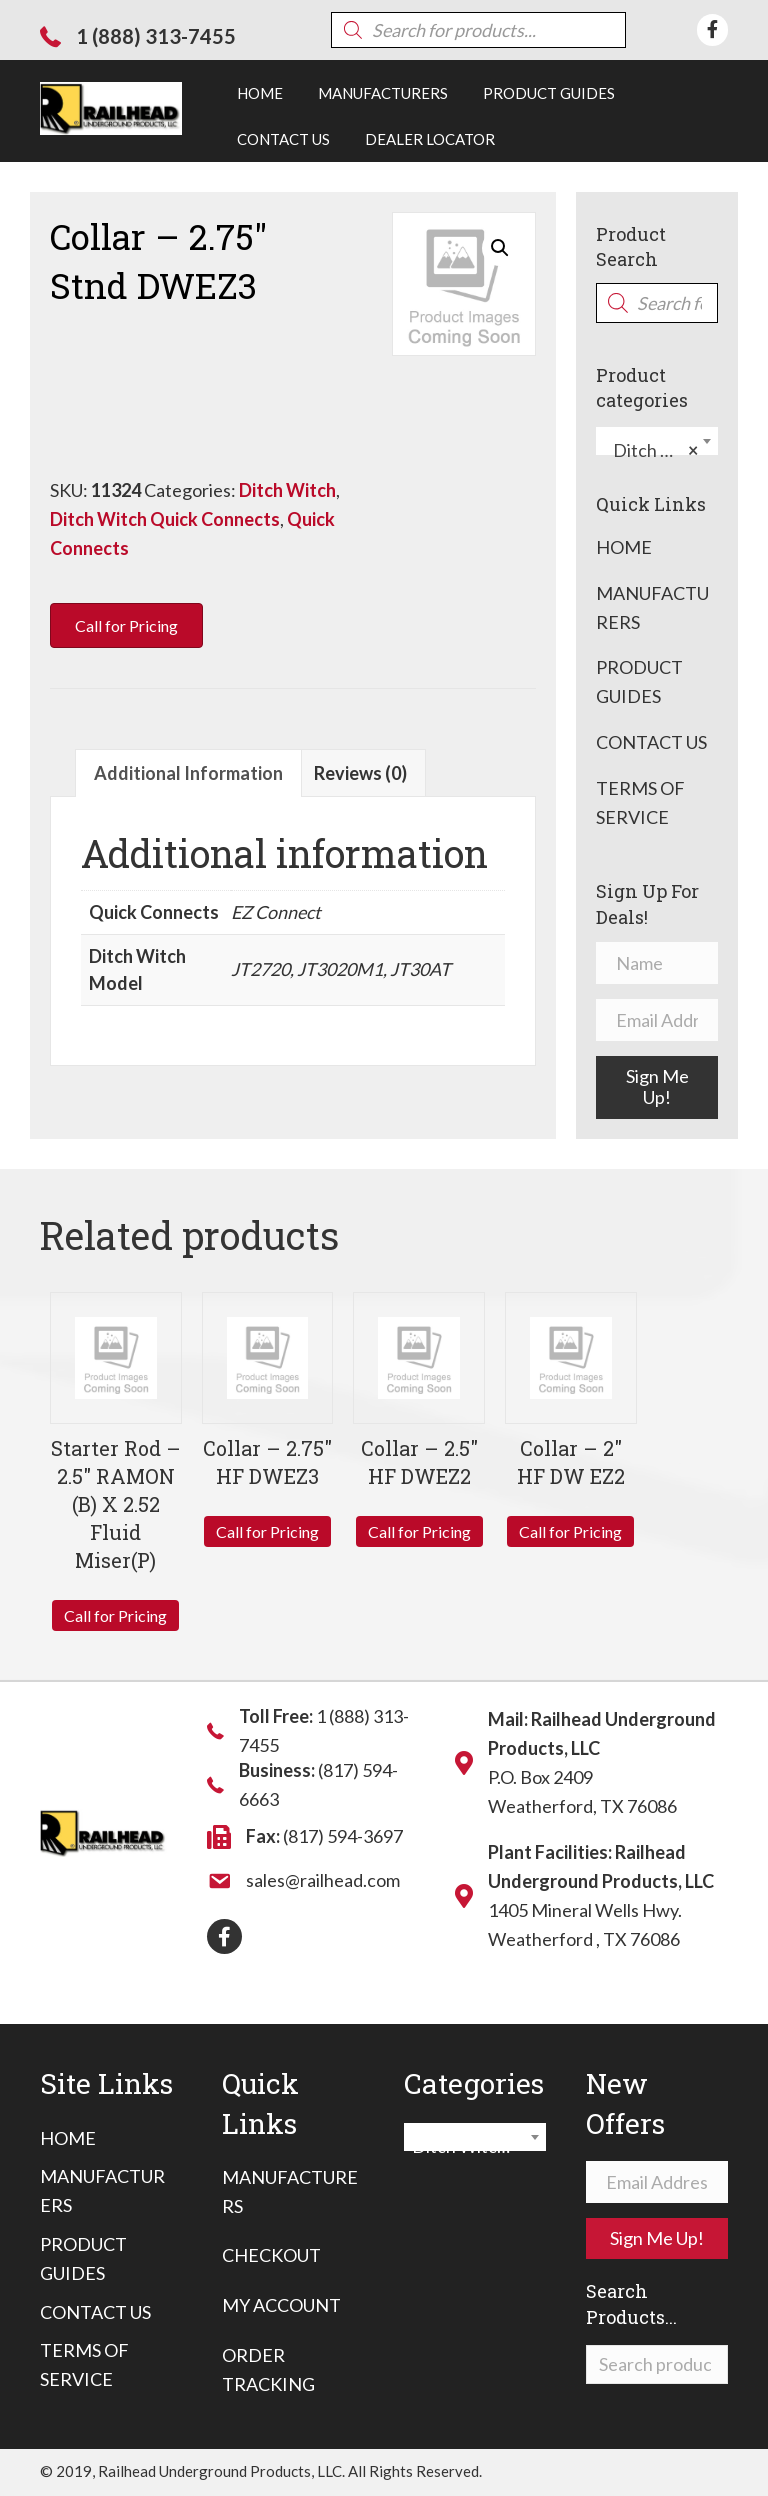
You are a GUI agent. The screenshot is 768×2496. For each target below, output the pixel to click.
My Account (281, 2305)
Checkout (271, 2255)
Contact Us (651, 742)
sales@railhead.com (323, 1880)
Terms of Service (640, 802)
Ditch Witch (287, 490)
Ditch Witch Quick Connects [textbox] (661, 450)
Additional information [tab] (188, 773)
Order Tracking (268, 2369)
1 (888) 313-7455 (156, 36)
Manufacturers (652, 607)
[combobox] (657, 441)
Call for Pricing (115, 1615)
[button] (500, 248)
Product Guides (639, 681)
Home (624, 547)
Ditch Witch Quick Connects (165, 519)
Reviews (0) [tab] (360, 773)
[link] (260, 93)
